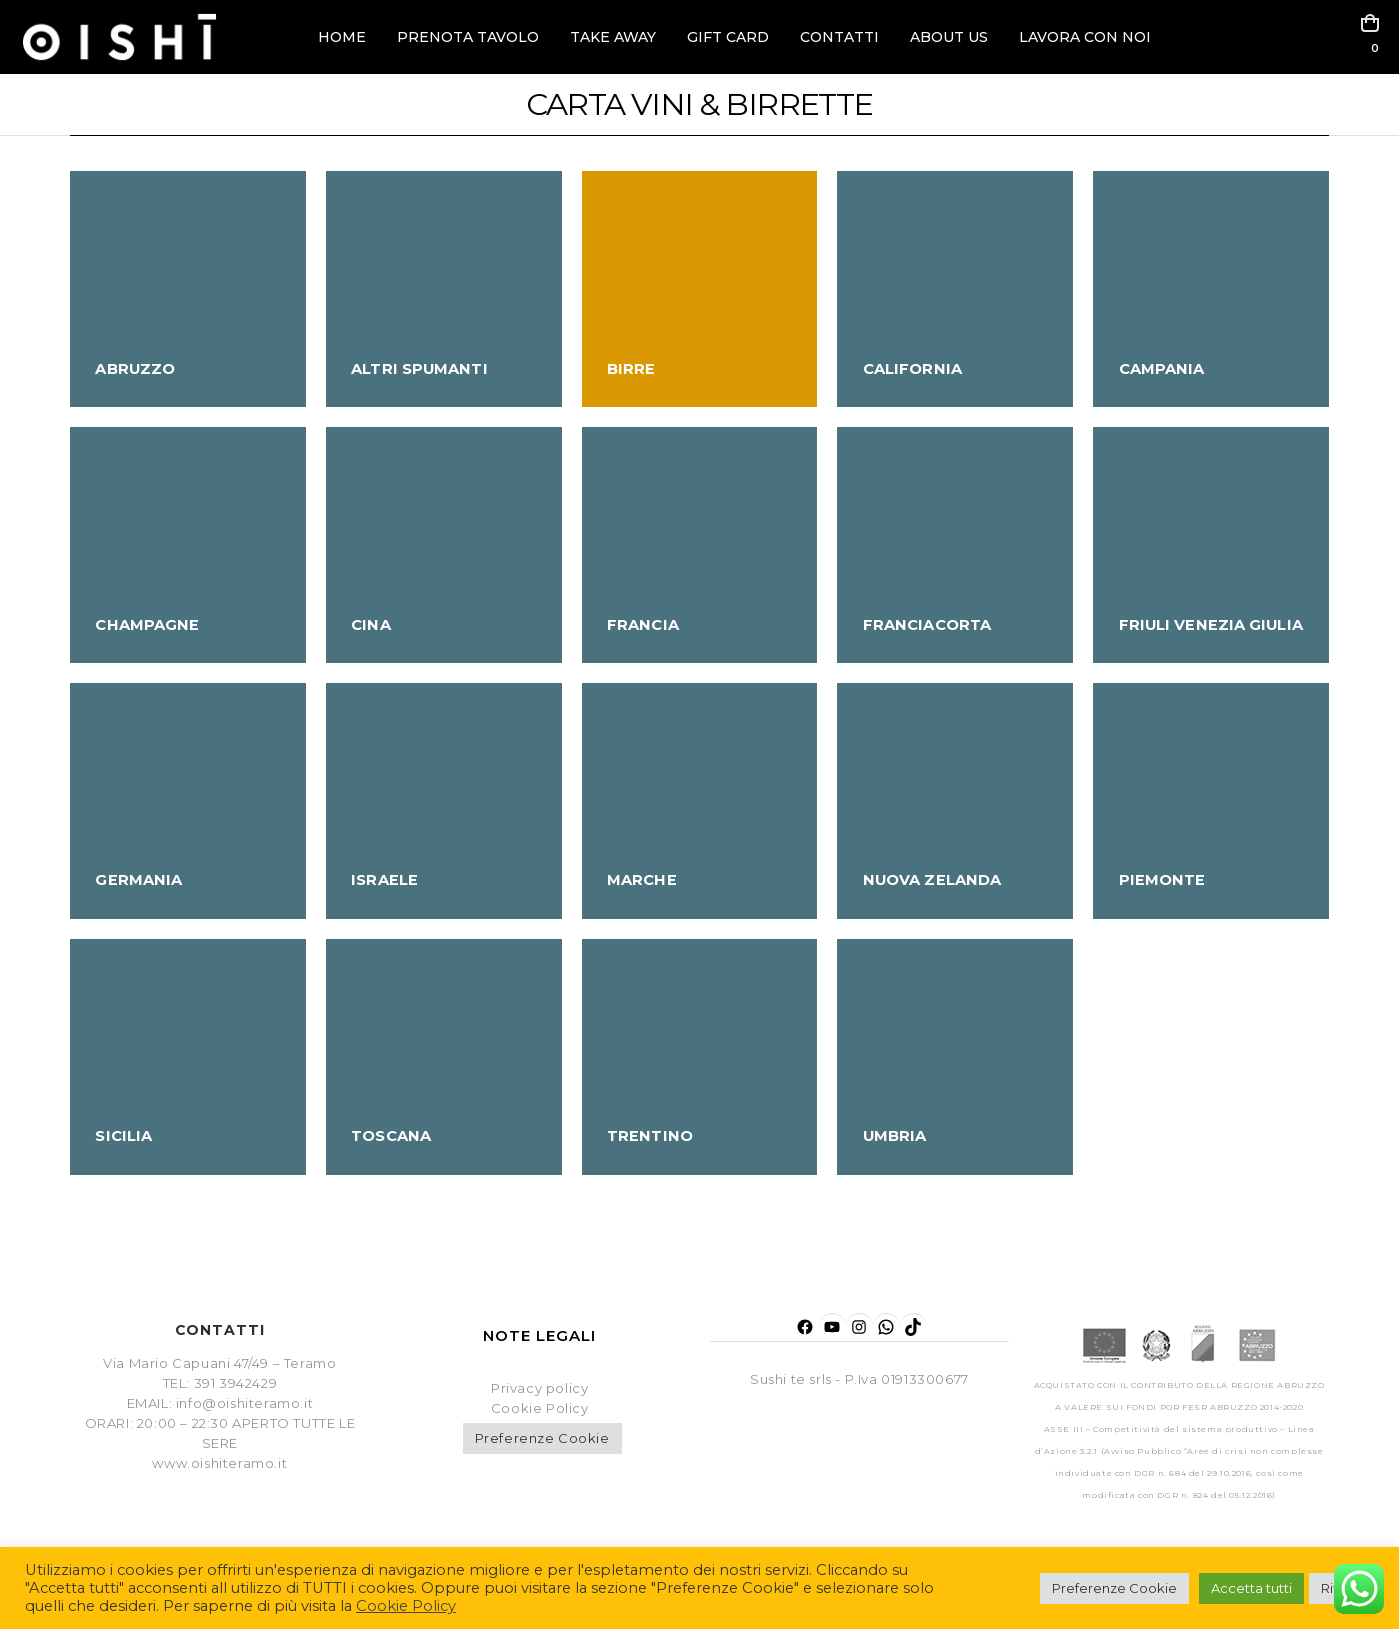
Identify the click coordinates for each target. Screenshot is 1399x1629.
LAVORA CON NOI (1085, 37)
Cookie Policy (406, 1606)
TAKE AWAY (613, 37)
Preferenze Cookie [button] (542, 1438)
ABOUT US (949, 37)
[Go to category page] (188, 289)
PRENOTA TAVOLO (468, 37)
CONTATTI (839, 37)
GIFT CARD (728, 37)
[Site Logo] (119, 37)
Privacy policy (539, 1388)
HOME (342, 37)
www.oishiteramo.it (219, 1463)
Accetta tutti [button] (1251, 1588)
